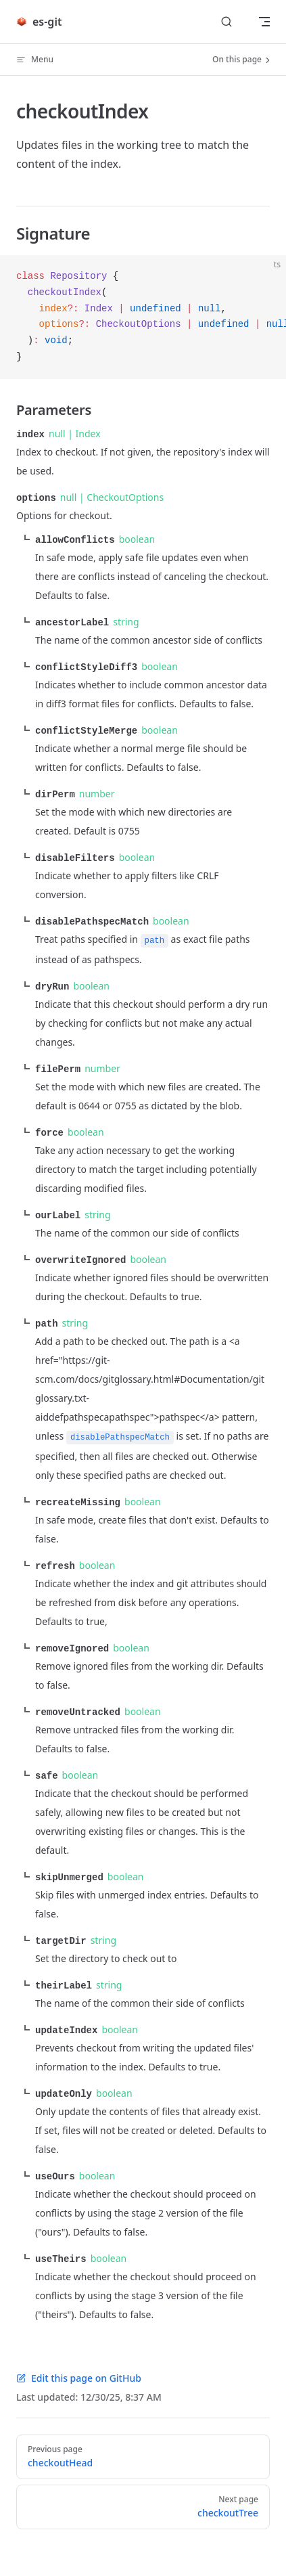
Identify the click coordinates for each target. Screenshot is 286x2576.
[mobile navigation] (264, 21)
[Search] (226, 22)
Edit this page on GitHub (78, 2359)
